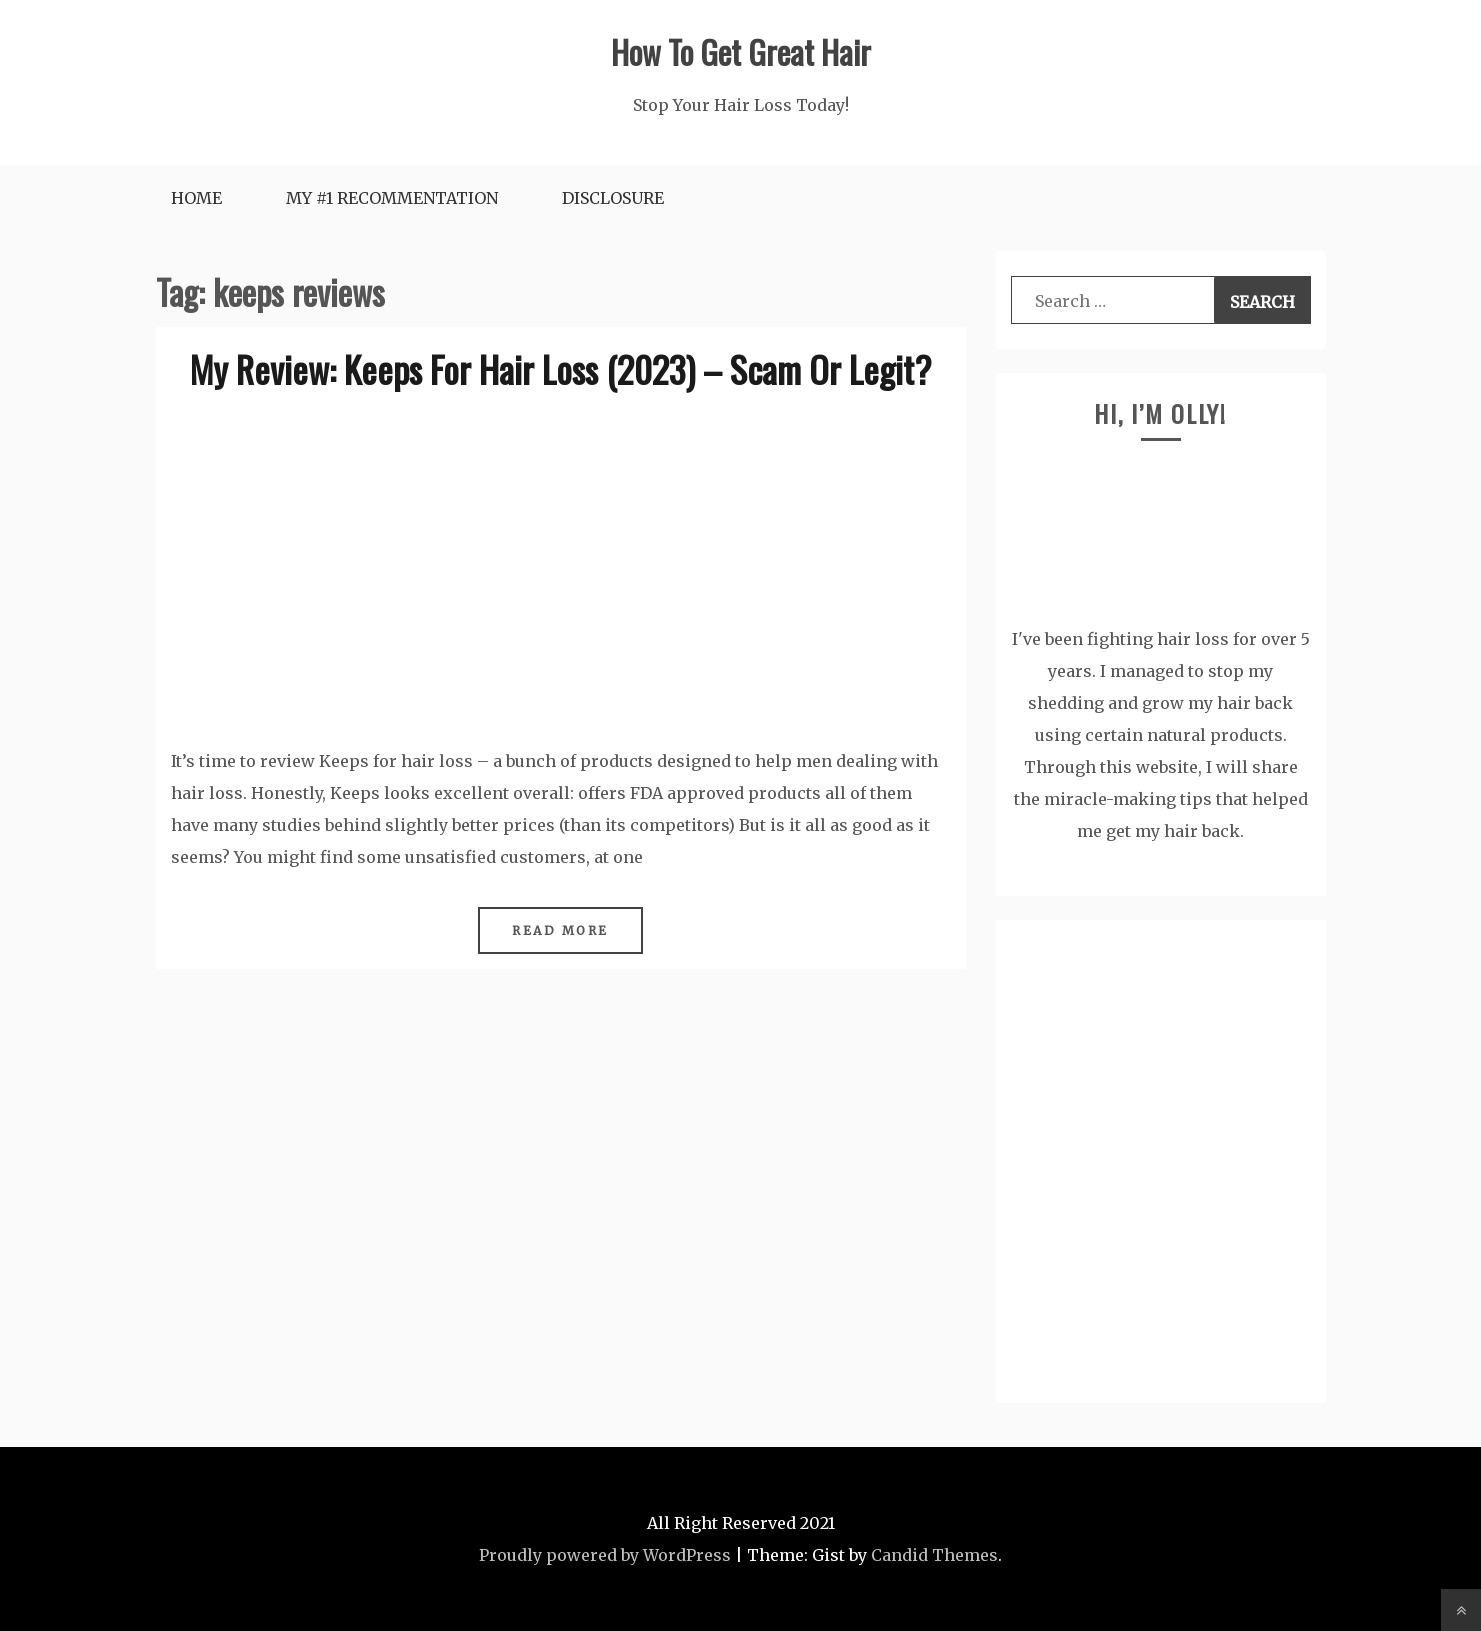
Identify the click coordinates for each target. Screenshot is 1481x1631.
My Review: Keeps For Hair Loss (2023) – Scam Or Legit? (560, 368)
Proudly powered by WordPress (605, 1555)
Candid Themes (934, 1555)
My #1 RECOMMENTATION (392, 198)
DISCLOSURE (613, 198)
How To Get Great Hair (741, 51)
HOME (196, 198)
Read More (560, 930)
